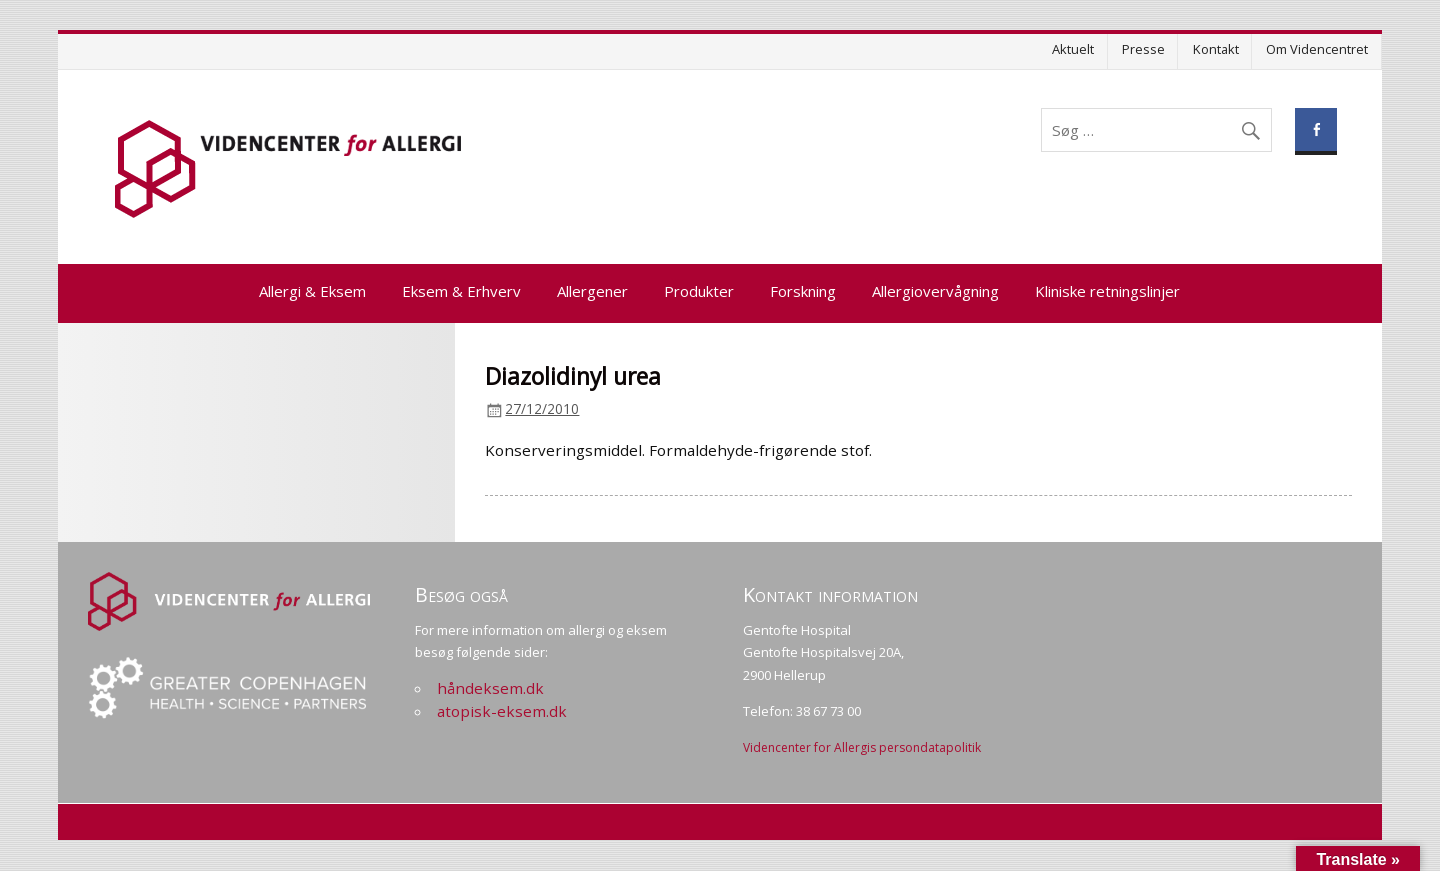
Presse (1143, 49)
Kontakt (1216, 49)
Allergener (592, 291)
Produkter (699, 291)
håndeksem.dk (490, 688)
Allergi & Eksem (312, 291)
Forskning (803, 291)
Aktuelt (1073, 49)
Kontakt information (830, 594)
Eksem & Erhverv (461, 291)
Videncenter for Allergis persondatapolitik (862, 747)
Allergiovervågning (935, 291)
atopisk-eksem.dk (502, 711)
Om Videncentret (1317, 49)
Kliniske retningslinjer (1107, 291)
